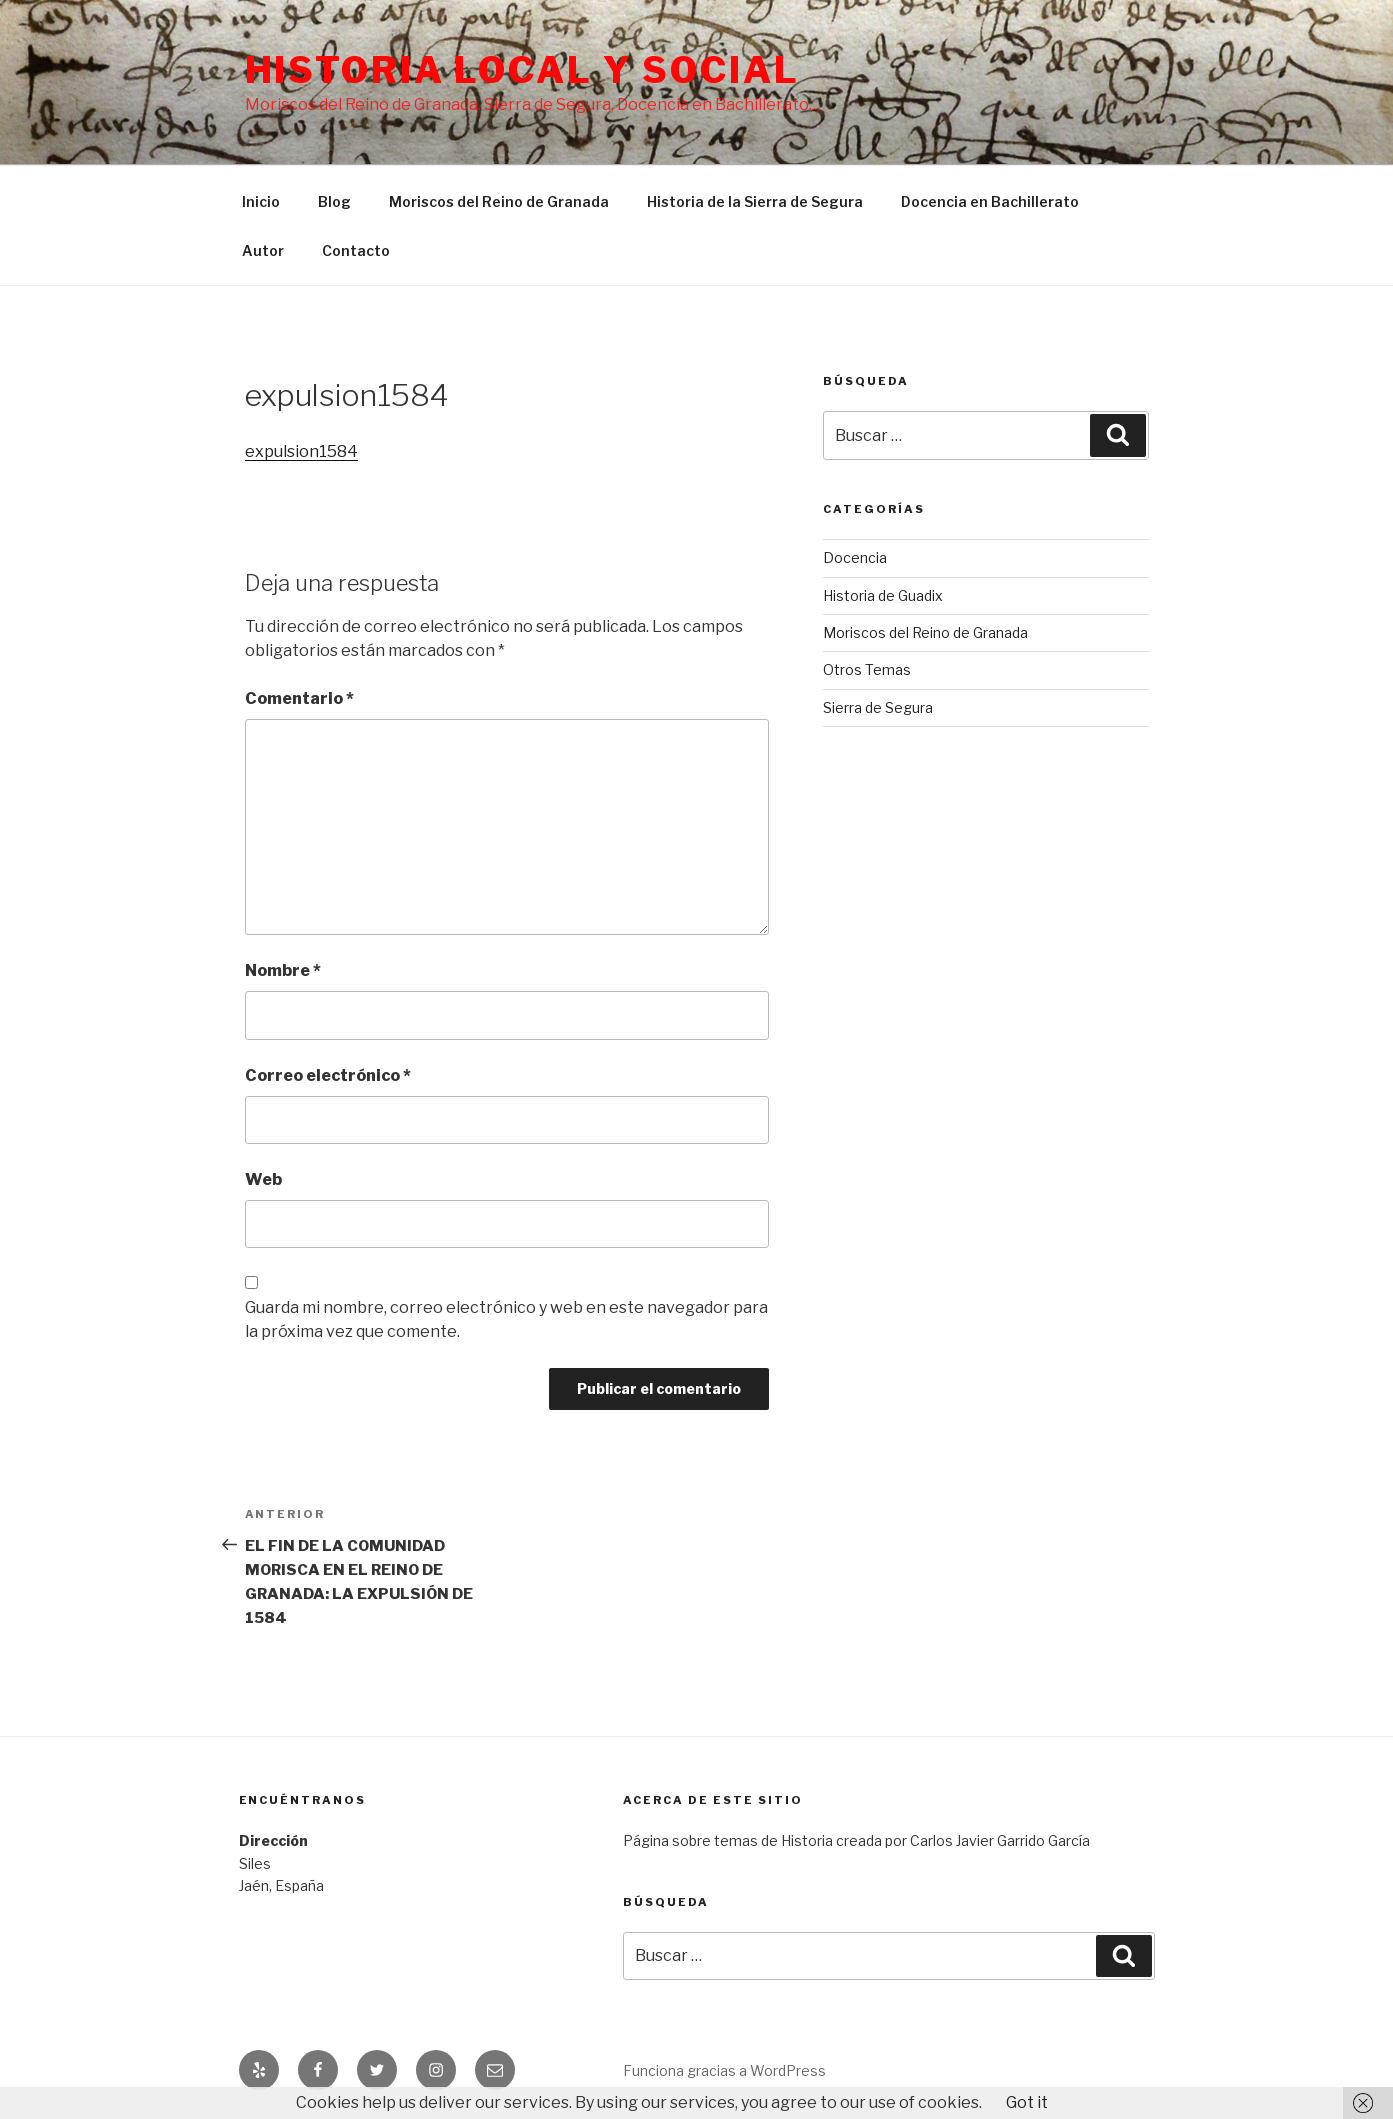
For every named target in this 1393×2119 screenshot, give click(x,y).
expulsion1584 (301, 451)
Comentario (299, 698)
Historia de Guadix (883, 595)
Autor (263, 250)
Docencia (855, 557)
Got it (1027, 2102)
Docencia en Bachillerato (990, 201)
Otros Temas (867, 669)
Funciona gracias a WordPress (724, 2070)
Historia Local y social (522, 70)
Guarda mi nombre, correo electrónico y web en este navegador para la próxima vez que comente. (506, 1319)
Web (263, 1179)
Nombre (283, 970)
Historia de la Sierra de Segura (755, 201)
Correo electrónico (328, 1075)
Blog (334, 201)
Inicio (261, 201)
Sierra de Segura (878, 707)
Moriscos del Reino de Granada (499, 201)
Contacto (356, 250)
